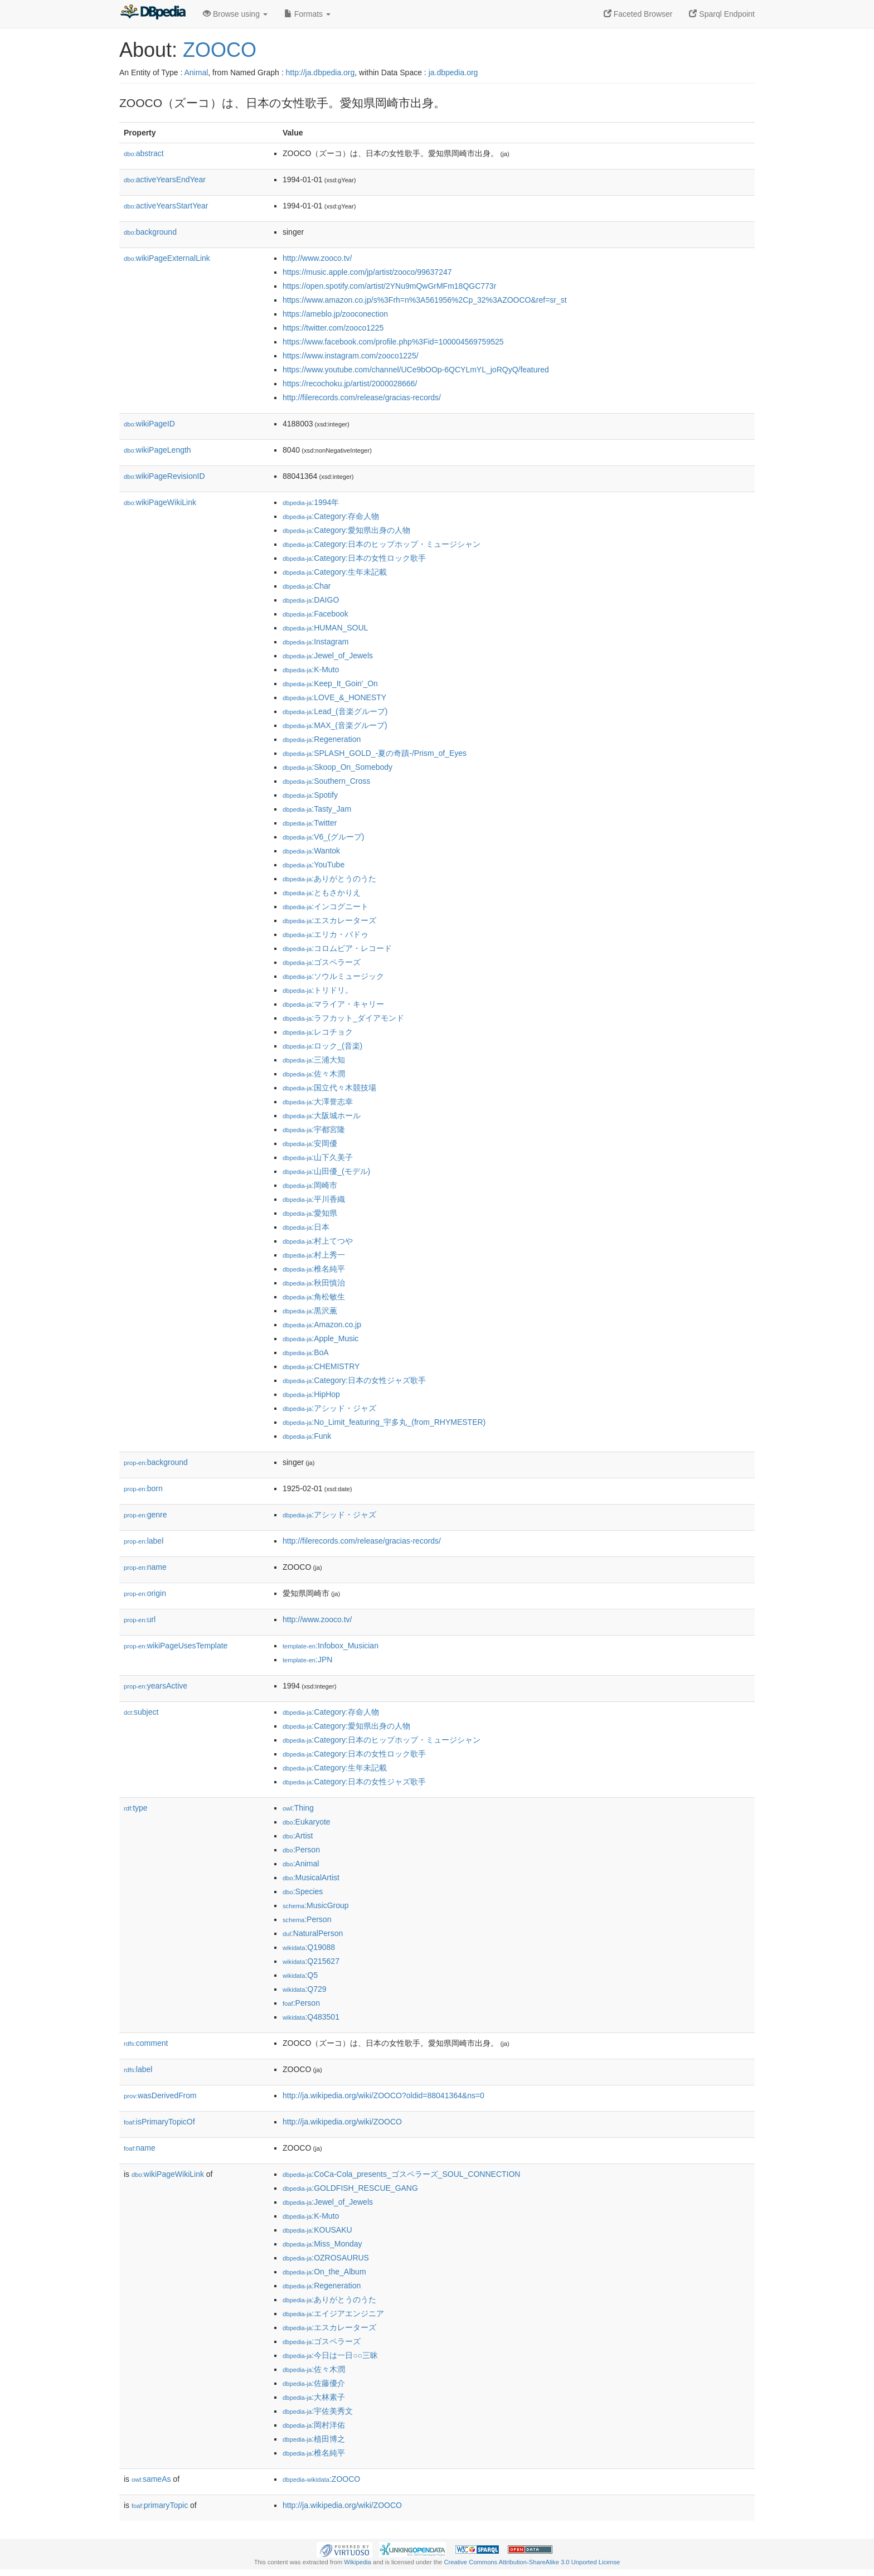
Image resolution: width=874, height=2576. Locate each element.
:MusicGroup (316, 1905)
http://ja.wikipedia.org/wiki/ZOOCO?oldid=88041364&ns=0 (383, 2095)
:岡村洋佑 (314, 2424)
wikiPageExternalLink (167, 258)
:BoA (306, 1352)
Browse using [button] (235, 13)
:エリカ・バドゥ (325, 934)
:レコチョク (318, 1031)
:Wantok (311, 850)
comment (146, 2043)
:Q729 (305, 1989)
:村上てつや (318, 1240)
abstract (144, 153)
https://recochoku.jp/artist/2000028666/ (350, 383)
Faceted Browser (638, 13)
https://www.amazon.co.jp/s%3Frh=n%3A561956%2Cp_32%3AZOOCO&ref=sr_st (425, 299)
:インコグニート (325, 906)
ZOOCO (219, 49)
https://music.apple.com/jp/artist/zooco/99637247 (367, 272)
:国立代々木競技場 (329, 1087)
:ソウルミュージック (333, 976)
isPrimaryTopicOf (159, 2121)
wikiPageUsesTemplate (175, 1645)
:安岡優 (310, 1143)
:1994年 (311, 502)
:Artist (298, 1835)
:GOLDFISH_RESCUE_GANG (350, 2188)
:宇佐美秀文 (318, 2411)
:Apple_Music (320, 1338)
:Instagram (315, 641)
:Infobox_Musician (330, 1645)
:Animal (301, 1863)
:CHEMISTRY (321, 1366)
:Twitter (310, 822)
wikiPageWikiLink (160, 502)
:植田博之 (314, 2438)
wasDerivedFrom (160, 2095)
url (140, 1619)
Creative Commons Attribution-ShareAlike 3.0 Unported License (532, 2562)
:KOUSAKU (317, 2229)
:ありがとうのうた (329, 878)
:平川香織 (314, 1199)
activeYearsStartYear (166, 205)
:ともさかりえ (322, 892)
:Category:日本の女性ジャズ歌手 (354, 1380)
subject (141, 1711)
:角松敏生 (314, 1296)
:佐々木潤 (314, 1073)
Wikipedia (357, 2562)
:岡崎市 (310, 1185)
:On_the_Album (324, 2271)
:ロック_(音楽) (322, 1045)
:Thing (298, 1807)
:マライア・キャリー (333, 1004)
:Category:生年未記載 (335, 571)
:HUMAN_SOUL (325, 627)
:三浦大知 (314, 1059)
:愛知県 (310, 1213)
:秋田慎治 (314, 1282)
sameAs (151, 2479)
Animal (196, 72)
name (145, 1567)
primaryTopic (160, 2505)
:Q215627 (311, 1961)
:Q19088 (309, 1947)
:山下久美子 (318, 1157)
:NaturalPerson (313, 1933)
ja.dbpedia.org (453, 72)
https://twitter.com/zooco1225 (333, 327)
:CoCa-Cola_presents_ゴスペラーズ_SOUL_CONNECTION (401, 2174)
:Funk (307, 1436)
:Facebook (315, 613)
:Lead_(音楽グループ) (335, 711)
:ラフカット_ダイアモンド (343, 1017)
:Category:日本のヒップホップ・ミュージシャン (381, 544)
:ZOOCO (321, 2479)
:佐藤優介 (314, 2383)
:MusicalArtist (311, 1877)
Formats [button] (307, 13)
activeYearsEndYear (165, 179)
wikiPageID (149, 423)
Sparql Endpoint (722, 13)
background (150, 231)
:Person (301, 1849)
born (143, 1488)
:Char (307, 585)
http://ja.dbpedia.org (320, 72)
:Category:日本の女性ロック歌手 (354, 558)
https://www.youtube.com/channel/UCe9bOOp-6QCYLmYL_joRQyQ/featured (416, 369)
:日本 (306, 1226)
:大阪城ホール (322, 1115)
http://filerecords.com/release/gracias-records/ (362, 397)
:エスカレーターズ (329, 920)
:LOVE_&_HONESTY (334, 697)
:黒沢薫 (310, 1310)
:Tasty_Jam (317, 808)
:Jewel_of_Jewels (328, 655)
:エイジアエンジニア (333, 2313)
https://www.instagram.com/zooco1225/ (351, 355)
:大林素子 (314, 2397)
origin (145, 1593)
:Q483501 (311, 2016)
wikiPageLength (157, 449)
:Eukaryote (307, 1821)
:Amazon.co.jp (322, 1324)
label (143, 1540)
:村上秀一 (314, 1254)
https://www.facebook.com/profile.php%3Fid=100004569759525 (393, 341)
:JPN (307, 1659)
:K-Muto (311, 669)
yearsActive (155, 1685)
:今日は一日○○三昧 (330, 2355)
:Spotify (310, 794)
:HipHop (311, 1394)
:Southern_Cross (326, 781)
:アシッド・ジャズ (329, 1408)
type (136, 1807)
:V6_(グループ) (323, 836)
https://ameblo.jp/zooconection (335, 313)
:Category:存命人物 (331, 516)
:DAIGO (311, 599)
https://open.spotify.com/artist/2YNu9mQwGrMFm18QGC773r (389, 286)
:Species (303, 1891)
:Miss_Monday (322, 2243)
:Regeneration (322, 739)
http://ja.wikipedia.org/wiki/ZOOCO (342, 2121)
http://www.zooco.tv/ (317, 258)
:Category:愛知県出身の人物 (346, 530)
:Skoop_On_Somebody (337, 767)
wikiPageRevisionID (164, 476)
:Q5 (300, 1975)
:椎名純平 (314, 1268)
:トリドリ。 (318, 990)
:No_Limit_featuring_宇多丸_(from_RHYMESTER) (384, 1422)
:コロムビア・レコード (337, 948)
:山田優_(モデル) (326, 1171)
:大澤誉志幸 (318, 1101)
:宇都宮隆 (314, 1129)
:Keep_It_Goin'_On (330, 683)
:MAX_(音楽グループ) (335, 725)
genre (145, 1514)
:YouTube (313, 864)
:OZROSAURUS (326, 2257)
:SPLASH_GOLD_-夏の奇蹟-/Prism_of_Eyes (375, 753)
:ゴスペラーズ (322, 962)
